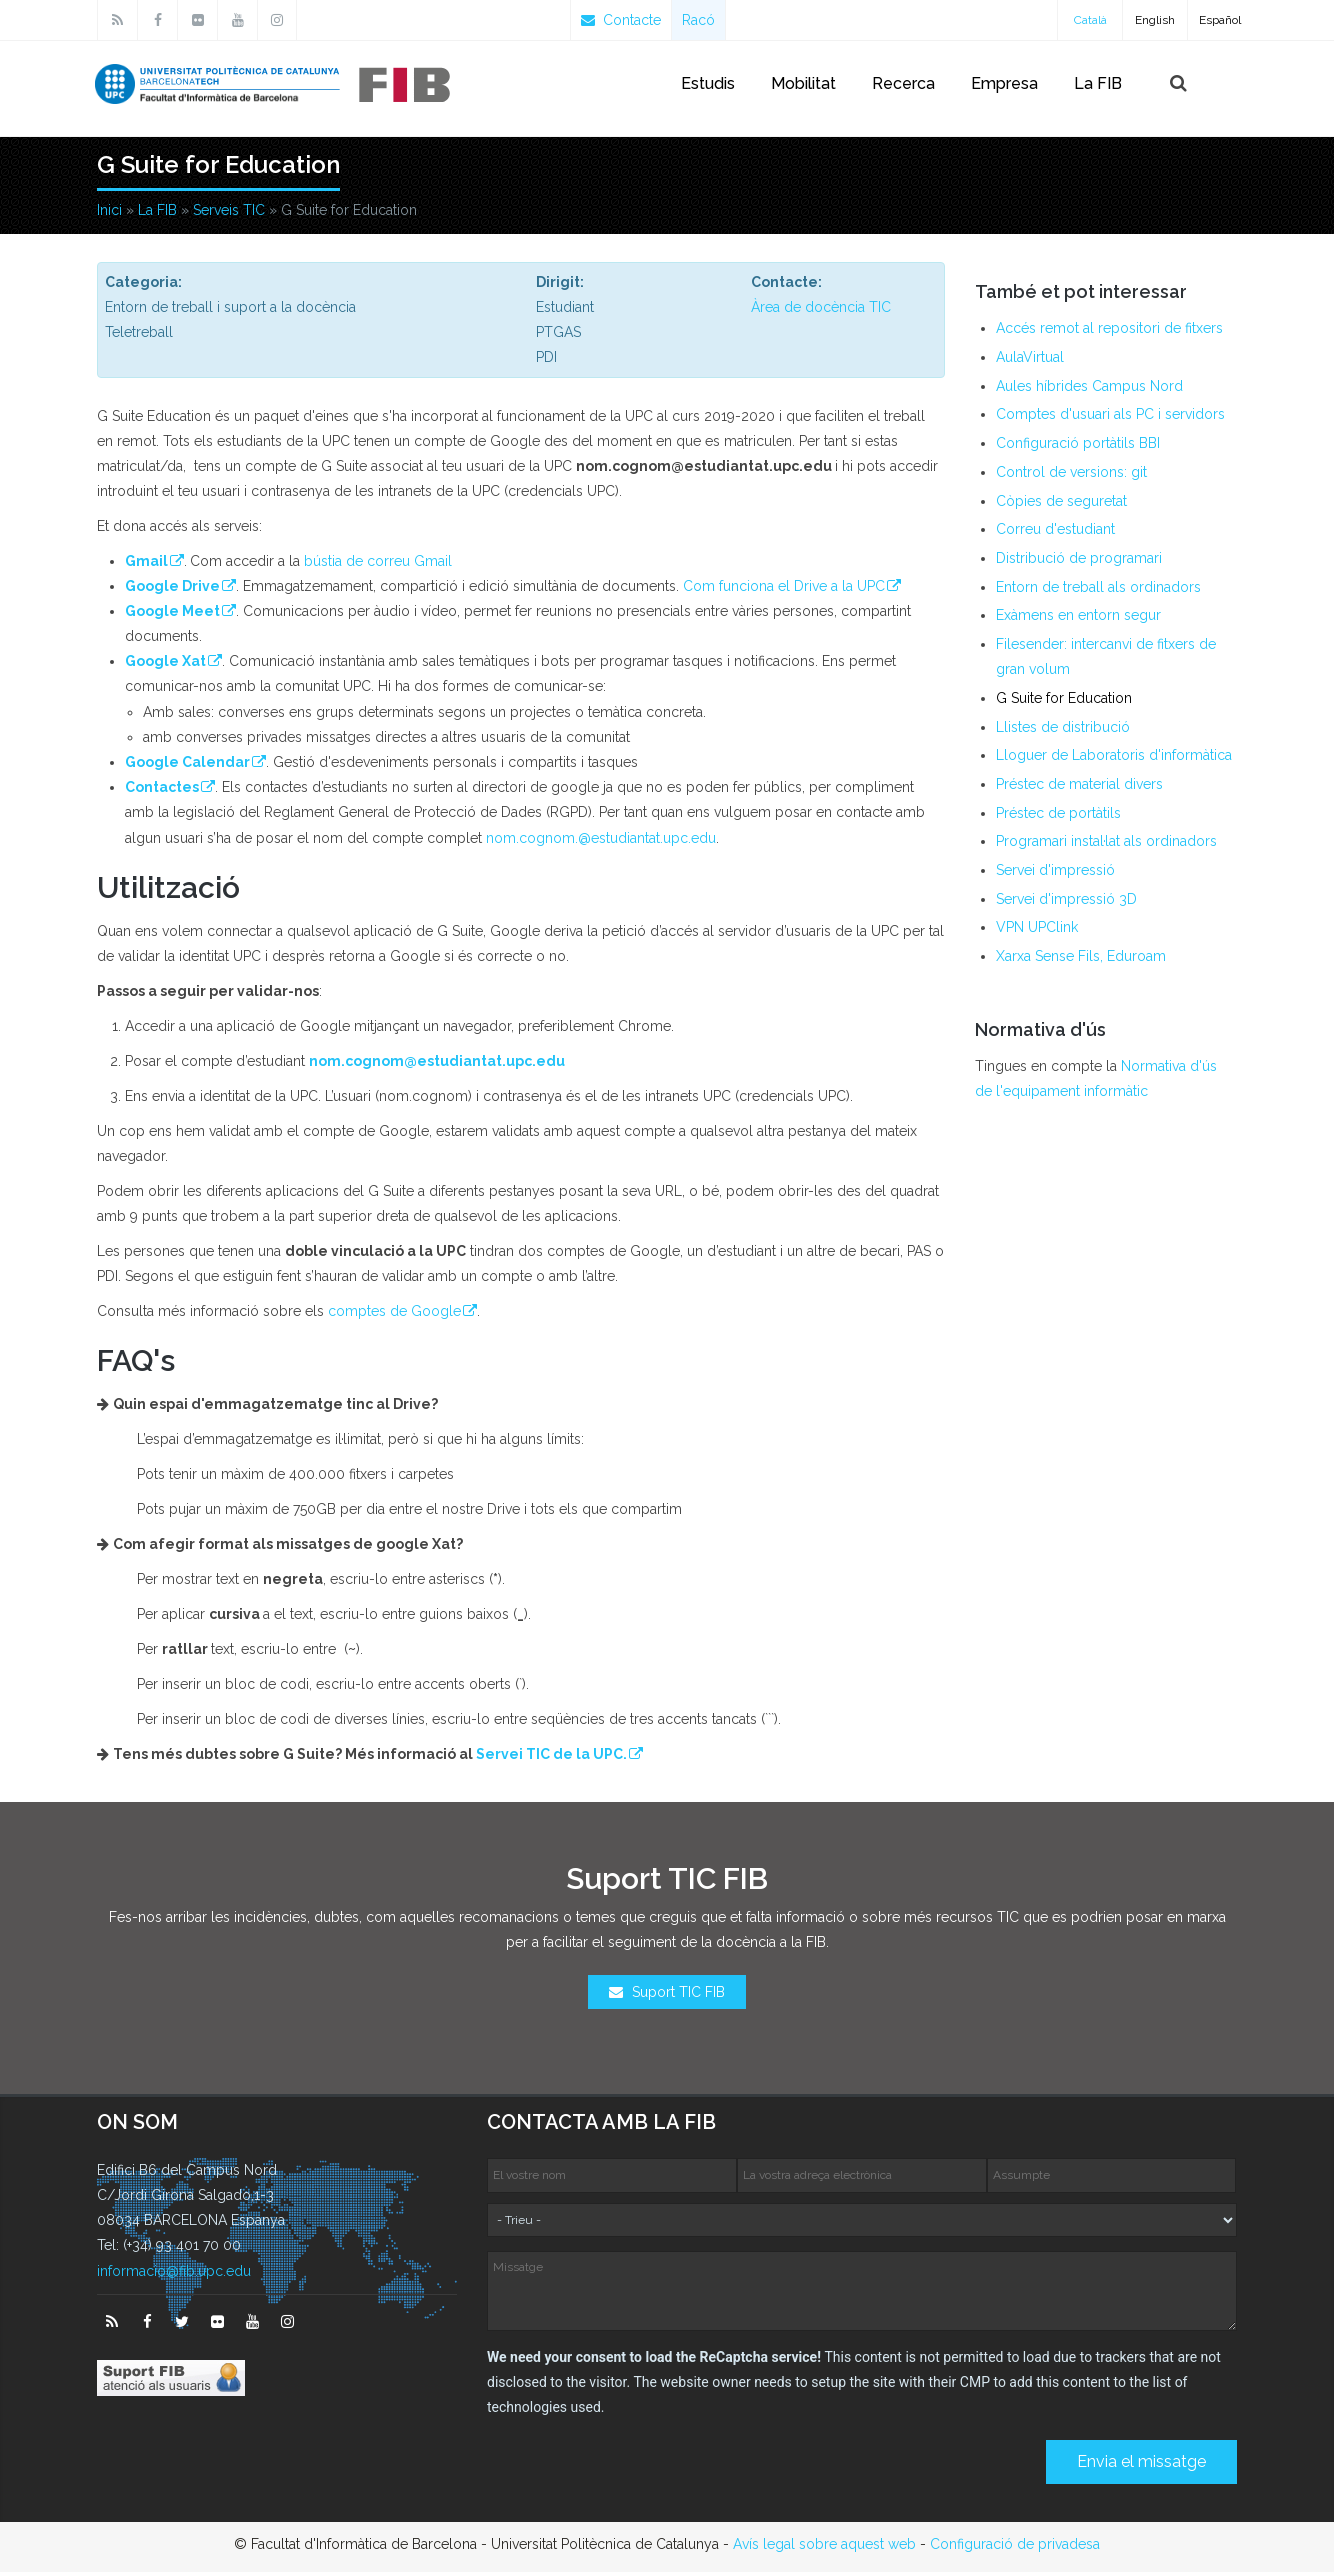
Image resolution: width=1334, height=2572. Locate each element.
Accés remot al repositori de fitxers (1109, 328)
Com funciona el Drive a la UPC (784, 586)
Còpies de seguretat (1061, 501)
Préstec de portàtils (1058, 813)
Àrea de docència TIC (821, 307)
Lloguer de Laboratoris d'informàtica (1114, 755)
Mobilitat (803, 83)
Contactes (162, 787)
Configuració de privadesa (1015, 2544)
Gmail (146, 561)
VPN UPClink (1037, 927)
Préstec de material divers (1079, 784)
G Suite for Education (1064, 698)
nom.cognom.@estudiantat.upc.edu (601, 838)
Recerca (903, 83)
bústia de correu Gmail (378, 561)
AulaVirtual (1030, 357)
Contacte (621, 20)
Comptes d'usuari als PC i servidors (1110, 414)
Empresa (1004, 83)
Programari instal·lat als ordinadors (1106, 841)
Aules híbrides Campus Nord (1089, 386)
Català (1090, 20)
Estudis (708, 83)
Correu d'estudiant (1055, 529)
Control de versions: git (1071, 472)
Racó (698, 20)
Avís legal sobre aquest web (824, 2544)
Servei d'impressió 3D (1066, 899)
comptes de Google (384, 1311)
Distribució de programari (1079, 558)
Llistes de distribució (1063, 727)
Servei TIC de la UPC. (541, 1754)
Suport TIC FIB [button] (667, 1992)
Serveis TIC (229, 210)
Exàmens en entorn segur (1078, 615)
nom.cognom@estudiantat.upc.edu (427, 1061)
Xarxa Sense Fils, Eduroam (1081, 956)
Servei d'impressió (1055, 870)
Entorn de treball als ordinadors (1098, 587)
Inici (109, 210)
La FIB (1098, 83)
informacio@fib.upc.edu (174, 2271)
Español (1220, 20)
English (1155, 20)
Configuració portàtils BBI (1078, 443)
